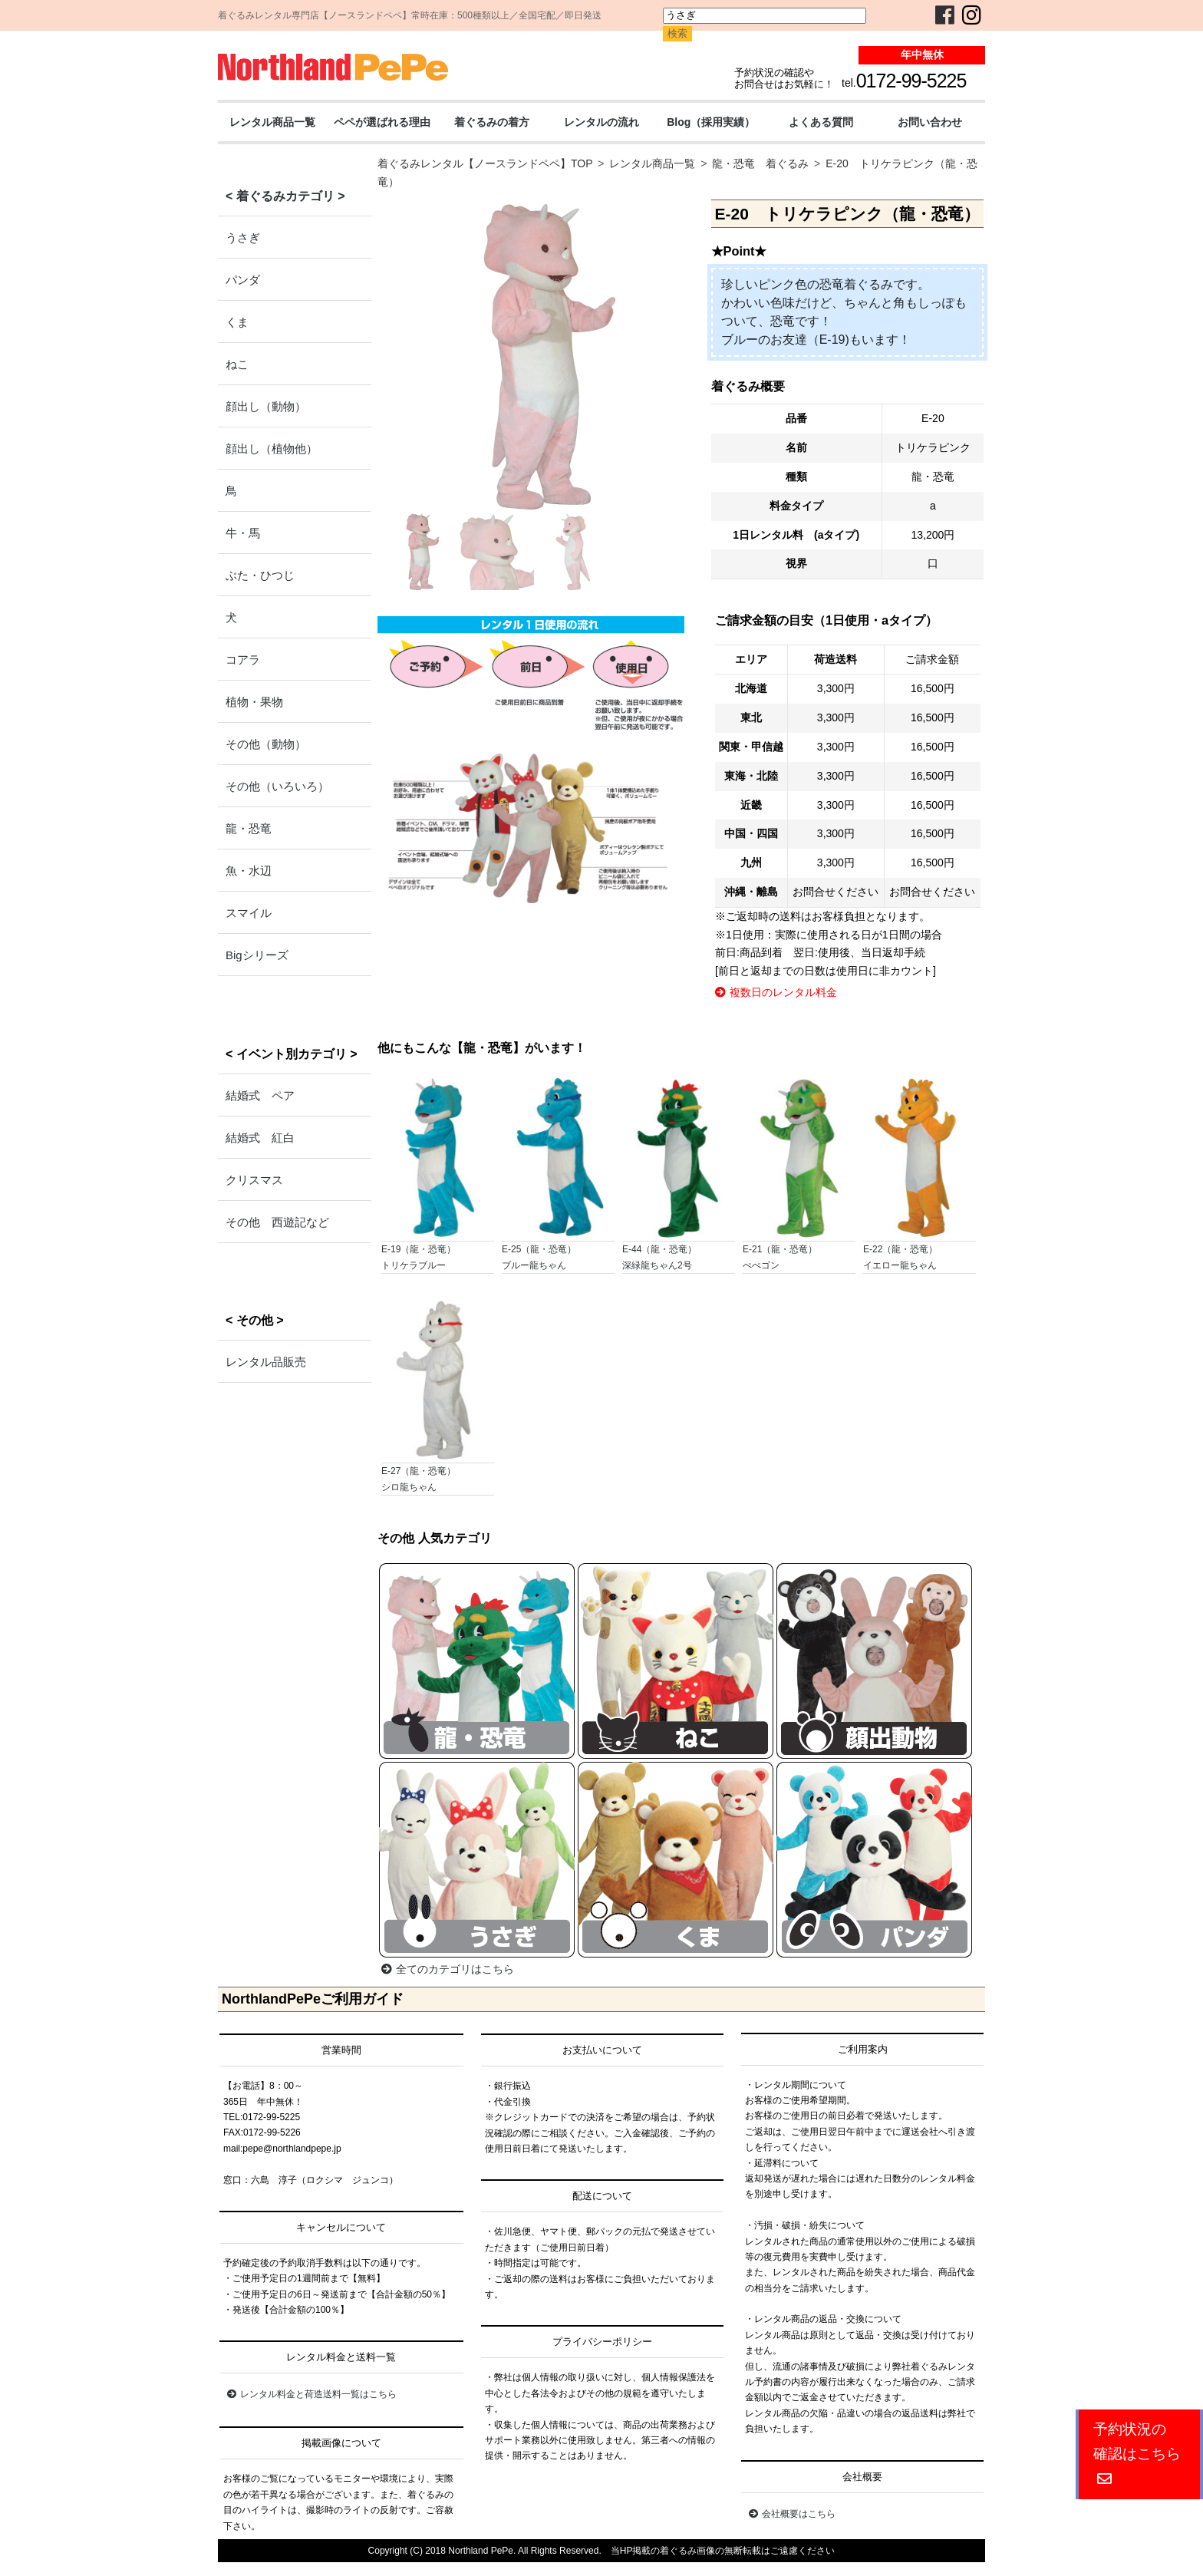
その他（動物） (266, 743)
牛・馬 (243, 532)
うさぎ (243, 237)
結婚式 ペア (260, 1095)
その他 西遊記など (277, 1222)
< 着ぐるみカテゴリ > (285, 196)
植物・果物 (254, 701)
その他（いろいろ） (277, 786)
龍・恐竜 (249, 828)
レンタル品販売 (266, 1361)
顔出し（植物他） (272, 448)
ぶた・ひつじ (260, 575)
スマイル (249, 912)
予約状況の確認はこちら (1137, 2453)
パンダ (243, 279)
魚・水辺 (249, 870)
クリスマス (254, 1179)
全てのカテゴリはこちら (447, 1969)
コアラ (243, 659)
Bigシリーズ (257, 954)
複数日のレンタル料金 (776, 992)
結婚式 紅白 (260, 1137)
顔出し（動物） (266, 406)
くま (237, 321)
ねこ (237, 364)
